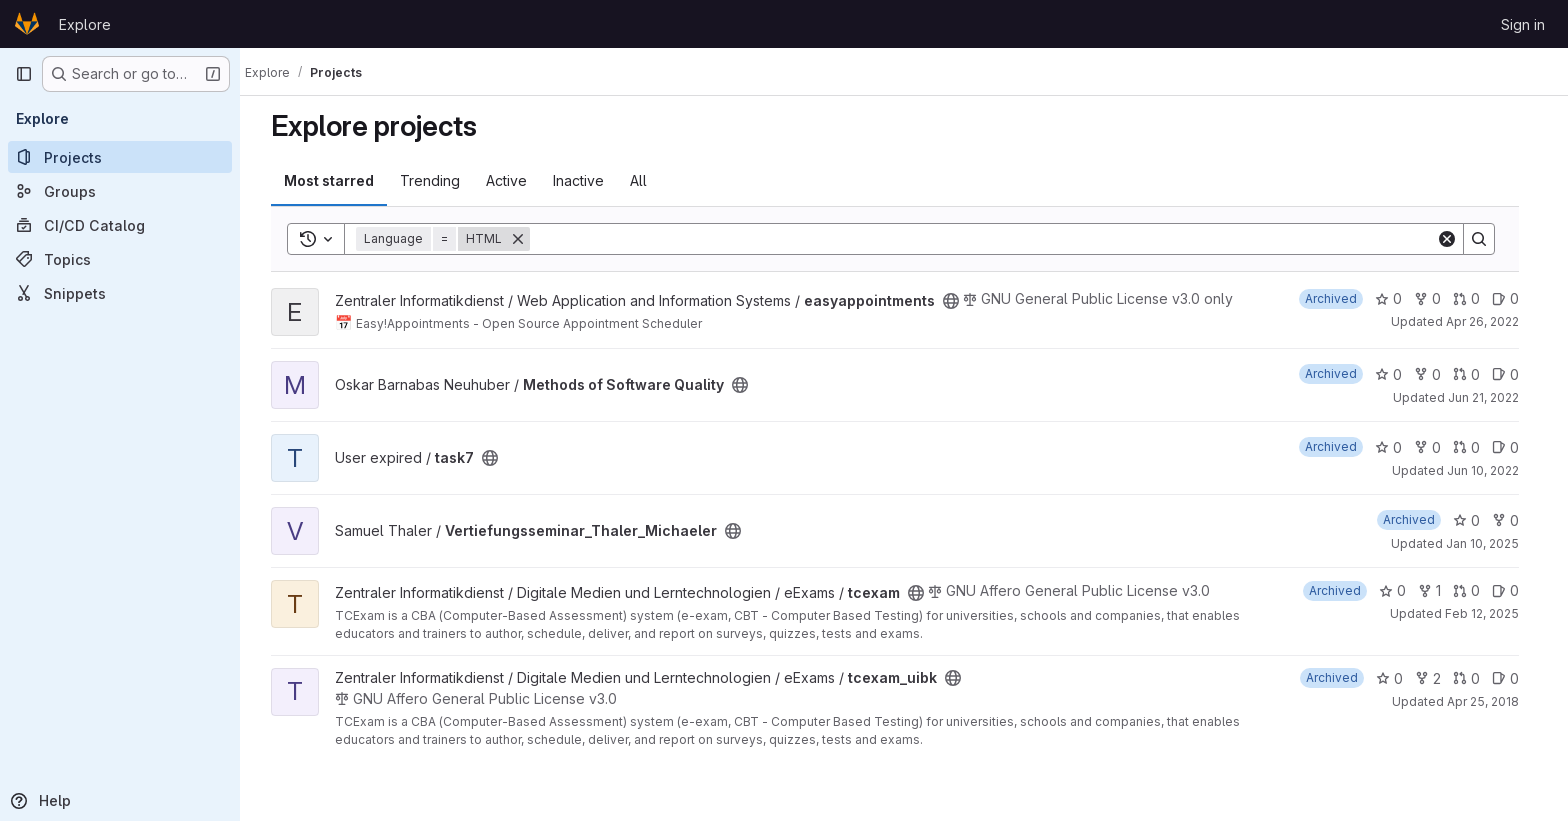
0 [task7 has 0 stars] (1397, 447)
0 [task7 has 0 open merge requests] (1475, 447)
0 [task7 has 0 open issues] (1514, 447)
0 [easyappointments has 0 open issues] (1514, 298)
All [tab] (647, 180)
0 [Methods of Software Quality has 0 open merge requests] (1475, 374)
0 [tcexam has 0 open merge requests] (1475, 590)
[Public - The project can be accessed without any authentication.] (960, 301)
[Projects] (120, 157)
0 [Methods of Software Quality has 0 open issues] (1514, 374)
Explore (85, 24)
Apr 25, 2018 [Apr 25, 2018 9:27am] (1492, 701)
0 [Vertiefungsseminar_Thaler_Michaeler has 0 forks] (1514, 520)
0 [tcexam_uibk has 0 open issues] (1514, 678)
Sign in (1523, 24)
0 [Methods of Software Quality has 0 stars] (1397, 374)
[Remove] (527, 239)
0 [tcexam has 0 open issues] (1514, 590)
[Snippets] (120, 293)
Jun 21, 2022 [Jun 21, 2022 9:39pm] (1492, 397)
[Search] (992, 239)
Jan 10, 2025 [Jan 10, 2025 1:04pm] (1491, 543)
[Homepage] (27, 24)
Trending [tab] (439, 180)
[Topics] (120, 259)
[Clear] (1456, 239)
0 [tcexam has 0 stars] (1401, 590)
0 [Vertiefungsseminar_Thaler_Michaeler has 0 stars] (1475, 520)
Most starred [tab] (338, 180)
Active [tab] (515, 180)
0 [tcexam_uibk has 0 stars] (1398, 678)
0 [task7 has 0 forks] (1436, 447)
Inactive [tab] (587, 180)
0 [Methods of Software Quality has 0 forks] (1436, 374)
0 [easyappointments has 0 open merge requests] (1475, 298)
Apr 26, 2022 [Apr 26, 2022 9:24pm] (1491, 321)
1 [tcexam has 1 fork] (1438, 590)
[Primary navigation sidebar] (24, 74)
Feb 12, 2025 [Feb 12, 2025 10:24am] (1491, 613)
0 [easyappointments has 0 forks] (1436, 298)
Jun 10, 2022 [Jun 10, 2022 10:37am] (1492, 470)
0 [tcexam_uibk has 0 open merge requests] (1475, 678)
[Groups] (120, 191)
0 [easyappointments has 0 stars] (1397, 298)
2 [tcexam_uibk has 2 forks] (1437, 678)
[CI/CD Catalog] (120, 225)
